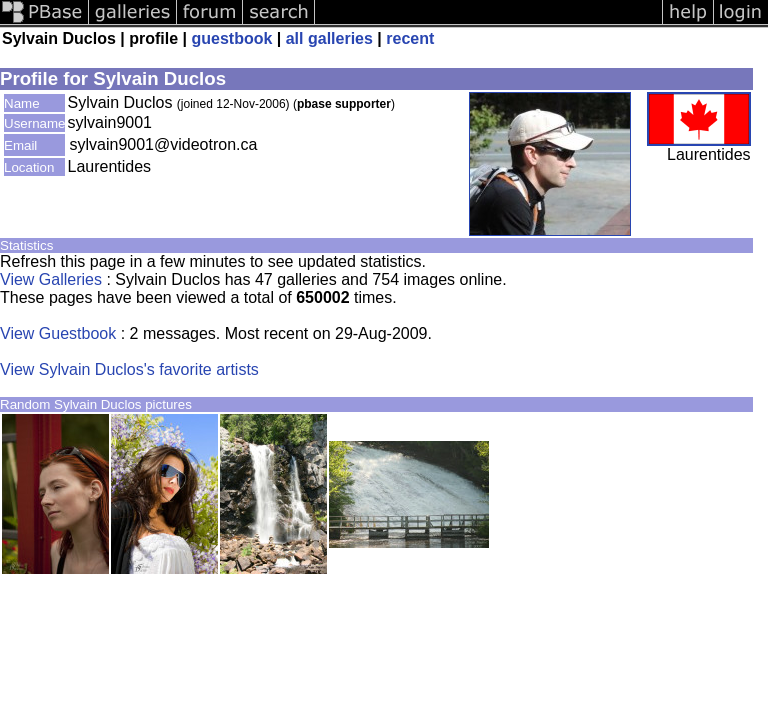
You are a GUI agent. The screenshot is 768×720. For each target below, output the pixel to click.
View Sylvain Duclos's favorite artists (129, 369)
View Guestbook (58, 333)
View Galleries (51, 279)
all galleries (329, 38)
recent (410, 38)
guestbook (231, 38)
